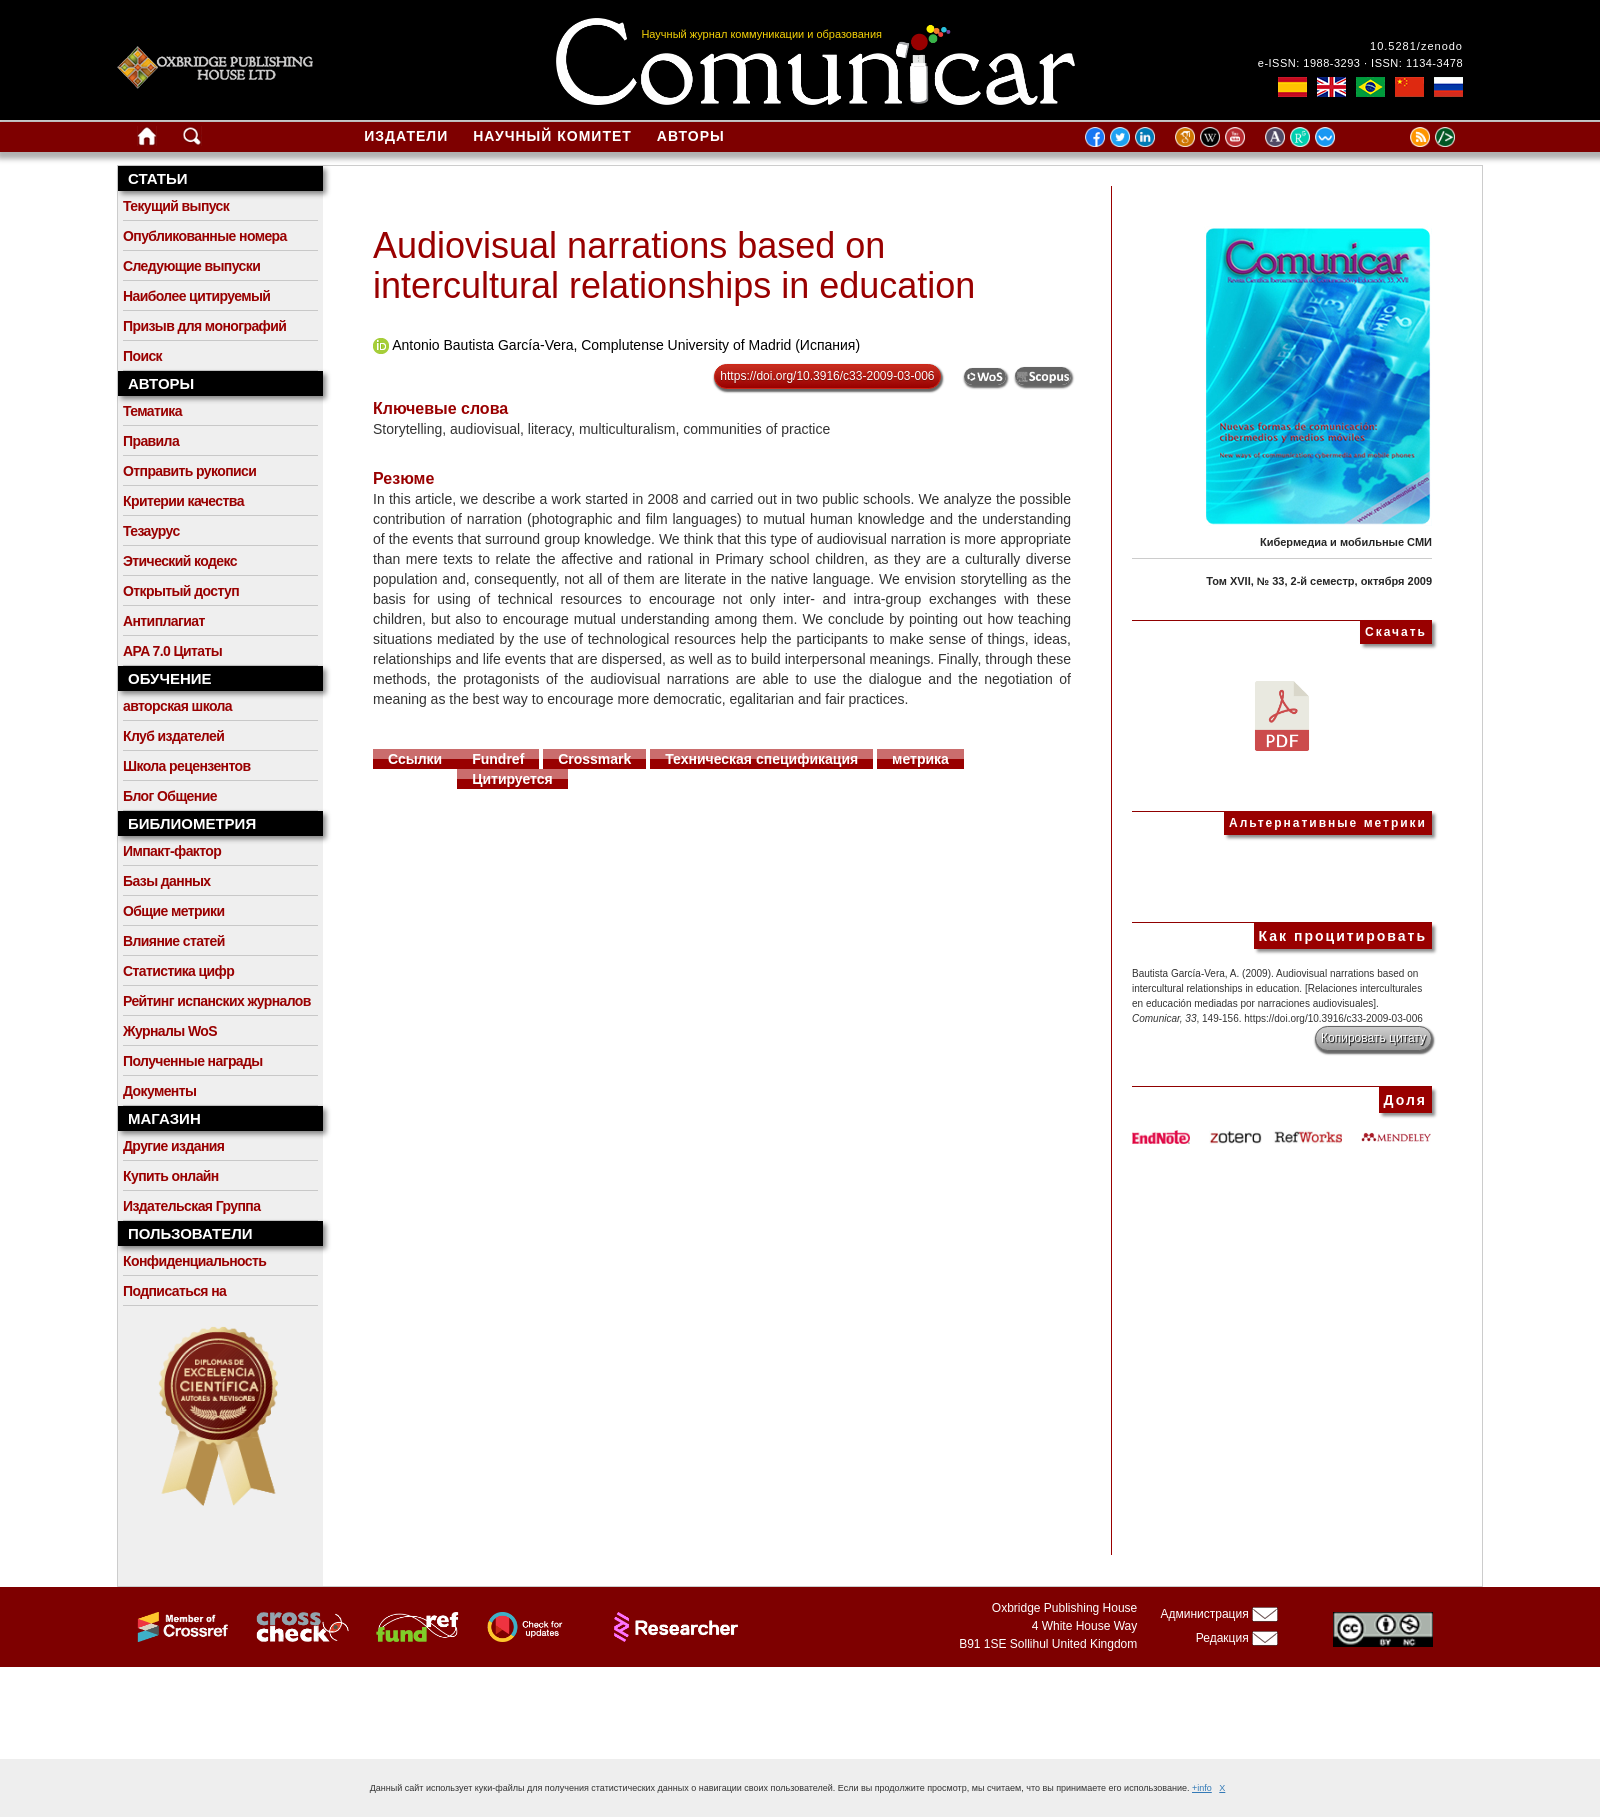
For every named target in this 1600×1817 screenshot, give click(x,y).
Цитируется (512, 779)
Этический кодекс (180, 561)
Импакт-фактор (172, 851)
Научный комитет (552, 136)
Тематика (152, 411)
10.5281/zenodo (1416, 46)
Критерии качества (183, 501)
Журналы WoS (170, 1031)
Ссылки (415, 759)
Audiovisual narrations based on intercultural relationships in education (674, 265)
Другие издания (173, 1146)
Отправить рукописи (189, 471)
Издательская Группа (191, 1206)
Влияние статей (174, 941)
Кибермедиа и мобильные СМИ (1346, 542)
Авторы (691, 136)
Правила (151, 441)
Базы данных (167, 881)
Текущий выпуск (176, 206)
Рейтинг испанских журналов (217, 1001)
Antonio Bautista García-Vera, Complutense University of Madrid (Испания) (626, 345)
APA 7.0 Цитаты (172, 651)
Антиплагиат (164, 621)
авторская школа (177, 706)
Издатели (406, 136)
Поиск (142, 356)
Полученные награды (193, 1061)
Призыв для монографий (204, 326)
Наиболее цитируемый (196, 296)
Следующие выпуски (191, 266)
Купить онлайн (171, 1176)
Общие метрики (173, 911)
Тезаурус (151, 531)
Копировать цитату (1373, 1038)
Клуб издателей (173, 736)
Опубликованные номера (205, 236)
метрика (920, 759)
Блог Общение (170, 796)
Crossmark (594, 759)
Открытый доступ (181, 591)
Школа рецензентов (187, 766)
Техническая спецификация (761, 759)
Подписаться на (174, 1291)
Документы (159, 1091)
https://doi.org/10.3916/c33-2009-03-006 (827, 376)
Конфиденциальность (194, 1261)
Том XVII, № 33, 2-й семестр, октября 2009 (1319, 581)
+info (1202, 1788)
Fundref (498, 759)
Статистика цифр (178, 971)
